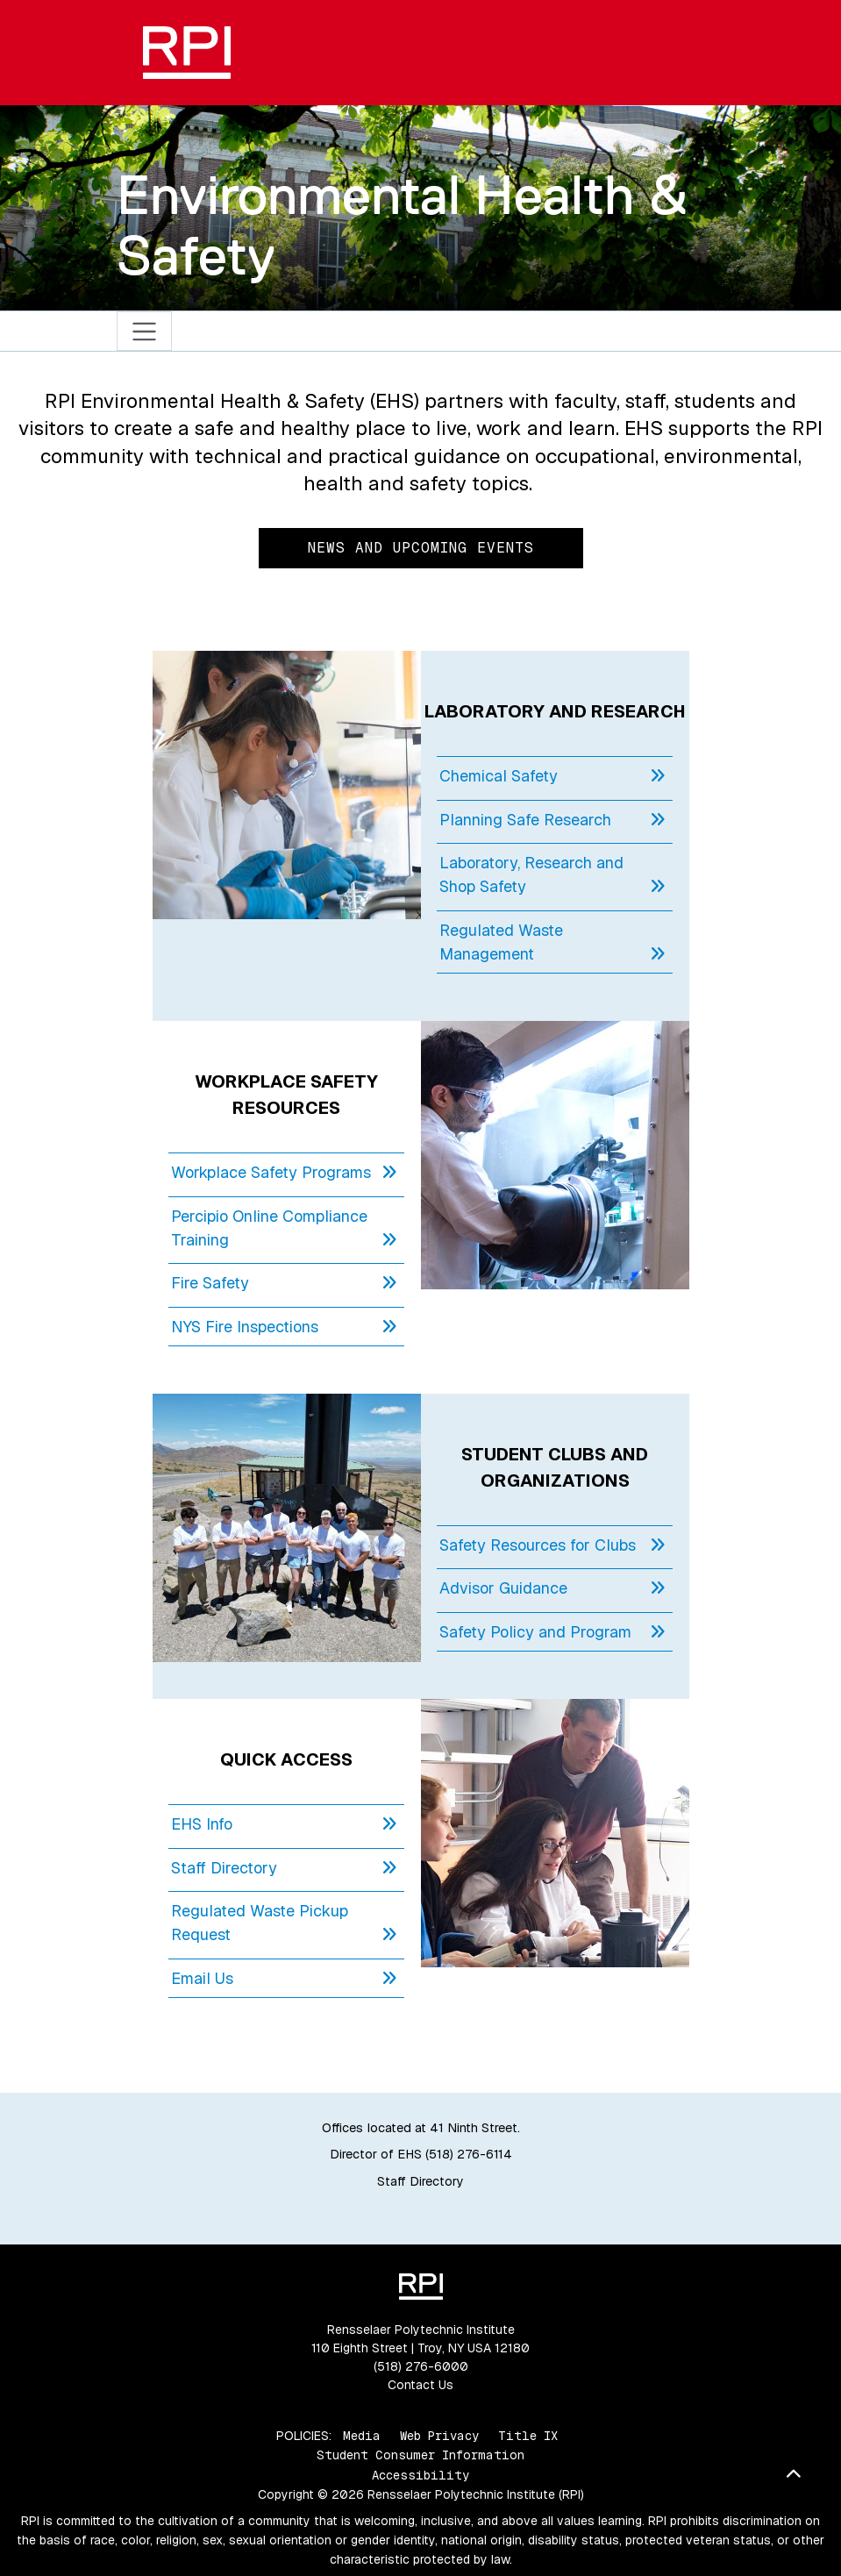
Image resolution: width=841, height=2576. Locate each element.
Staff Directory (284, 1868)
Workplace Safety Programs (284, 1172)
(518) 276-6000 (421, 2366)
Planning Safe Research (552, 819)
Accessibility (420, 2475)
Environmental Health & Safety (402, 225)
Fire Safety (284, 1283)
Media (362, 2436)
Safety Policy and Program (552, 1632)
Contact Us (420, 2385)
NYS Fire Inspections (284, 1326)
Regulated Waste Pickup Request (284, 1923)
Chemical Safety (552, 776)
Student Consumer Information (420, 2455)
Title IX (528, 2436)
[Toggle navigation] (144, 331)
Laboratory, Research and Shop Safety (552, 875)
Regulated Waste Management (552, 943)
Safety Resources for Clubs (552, 1545)
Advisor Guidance (552, 1588)
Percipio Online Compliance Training (284, 1229)
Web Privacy (439, 2436)
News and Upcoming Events (421, 548)
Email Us (284, 1978)
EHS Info (284, 1824)
